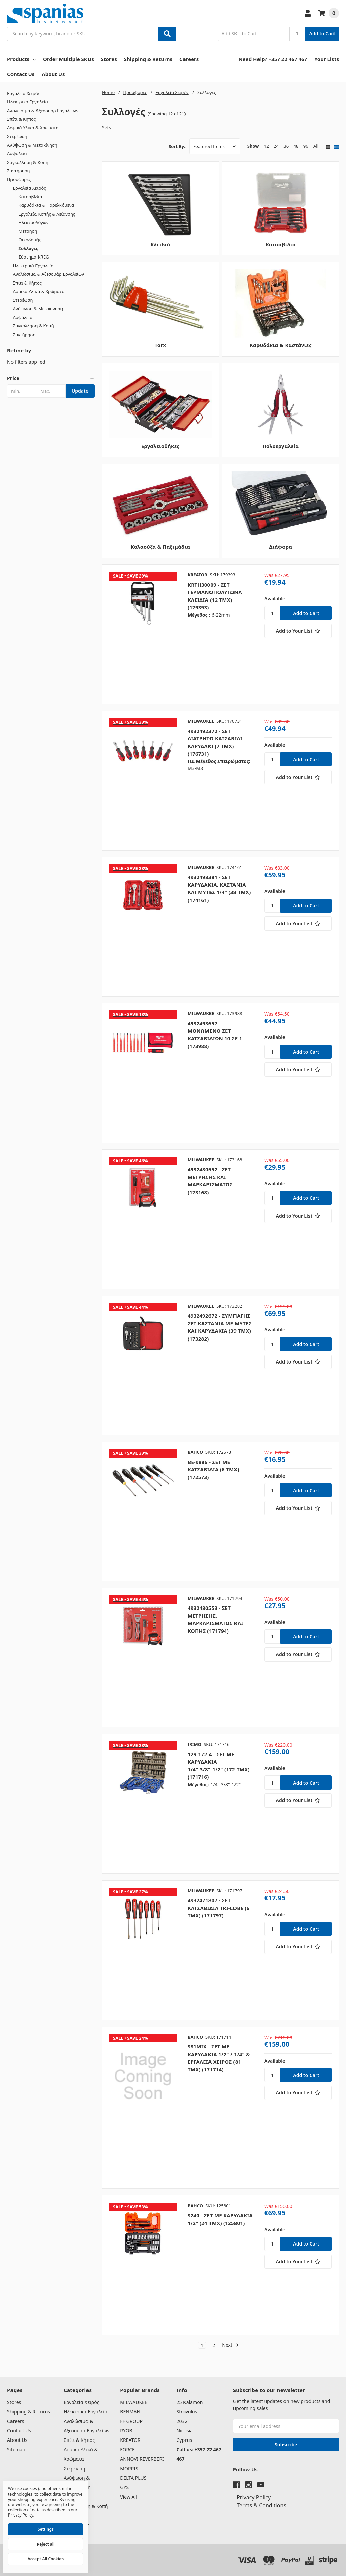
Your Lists (326, 59)
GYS (124, 2487)
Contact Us (20, 74)
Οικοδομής (30, 240)
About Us (53, 74)
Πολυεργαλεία (281, 446)
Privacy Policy (254, 2497)
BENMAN (130, 2411)
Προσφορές (19, 179)
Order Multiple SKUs (68, 59)
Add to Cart (322, 33)
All (315, 146)
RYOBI (127, 2430)
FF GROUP (131, 2421)
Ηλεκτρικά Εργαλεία (27, 102)
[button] (51, 378)
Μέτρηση (28, 231)
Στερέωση (17, 136)
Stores (109, 59)
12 (266, 146)
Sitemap (16, 2449)
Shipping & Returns (148, 59)
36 (286, 146)
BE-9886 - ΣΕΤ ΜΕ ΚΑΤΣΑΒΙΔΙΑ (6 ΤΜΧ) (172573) (213, 1469)
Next (230, 2345)
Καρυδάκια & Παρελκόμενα (46, 205)
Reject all (46, 2544)
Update (80, 391)
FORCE (127, 2449)
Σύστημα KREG (34, 257)
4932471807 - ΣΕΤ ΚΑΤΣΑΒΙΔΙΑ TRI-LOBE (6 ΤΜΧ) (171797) (218, 1908)
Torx (160, 345)
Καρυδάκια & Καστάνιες (281, 345)
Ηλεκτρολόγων (34, 222)
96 (305, 146)
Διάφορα (280, 546)
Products (21, 59)
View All (128, 2497)
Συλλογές (29, 248)
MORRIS (129, 2468)
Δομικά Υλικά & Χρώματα (33, 128)
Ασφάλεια (17, 153)
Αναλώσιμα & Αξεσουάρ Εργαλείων (42, 110)
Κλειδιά (160, 244)
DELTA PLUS (133, 2478)
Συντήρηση (18, 171)
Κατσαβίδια (30, 197)
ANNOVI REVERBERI (142, 2459)
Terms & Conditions (261, 2505)
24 (276, 146)
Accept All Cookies (46, 2559)
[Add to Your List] (298, 631)
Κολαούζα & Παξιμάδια (160, 546)
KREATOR (130, 2440)
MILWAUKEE (133, 2402)
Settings (46, 2529)
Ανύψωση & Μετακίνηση (32, 145)
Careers (189, 59)
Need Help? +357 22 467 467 (273, 59)
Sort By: (177, 146)
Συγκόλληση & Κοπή (27, 162)
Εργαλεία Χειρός (23, 93)
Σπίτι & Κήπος (21, 119)
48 (296, 146)
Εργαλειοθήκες (160, 446)
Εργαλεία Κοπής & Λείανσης (47, 214)
